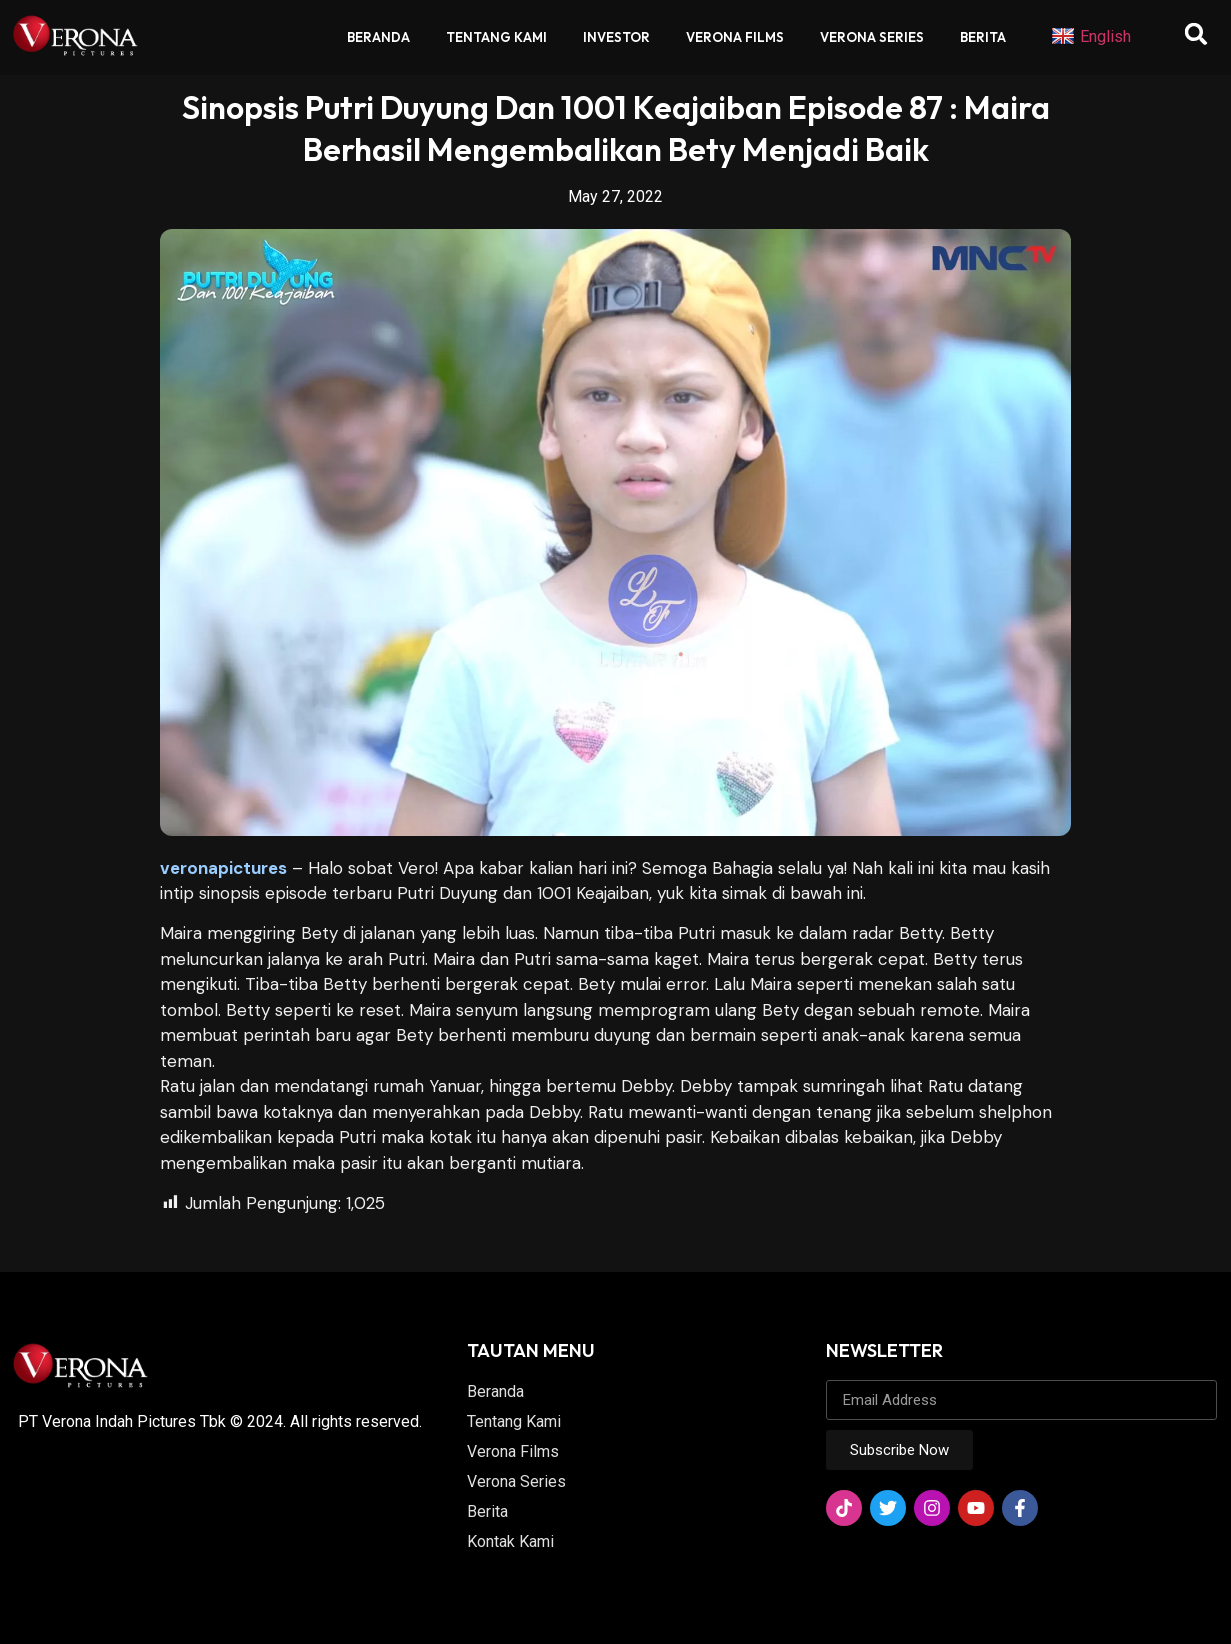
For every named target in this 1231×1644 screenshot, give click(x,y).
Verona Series (872, 37)
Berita (983, 37)
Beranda (378, 37)
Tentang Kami (496, 37)
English (1091, 37)
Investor (616, 37)
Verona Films (735, 37)
